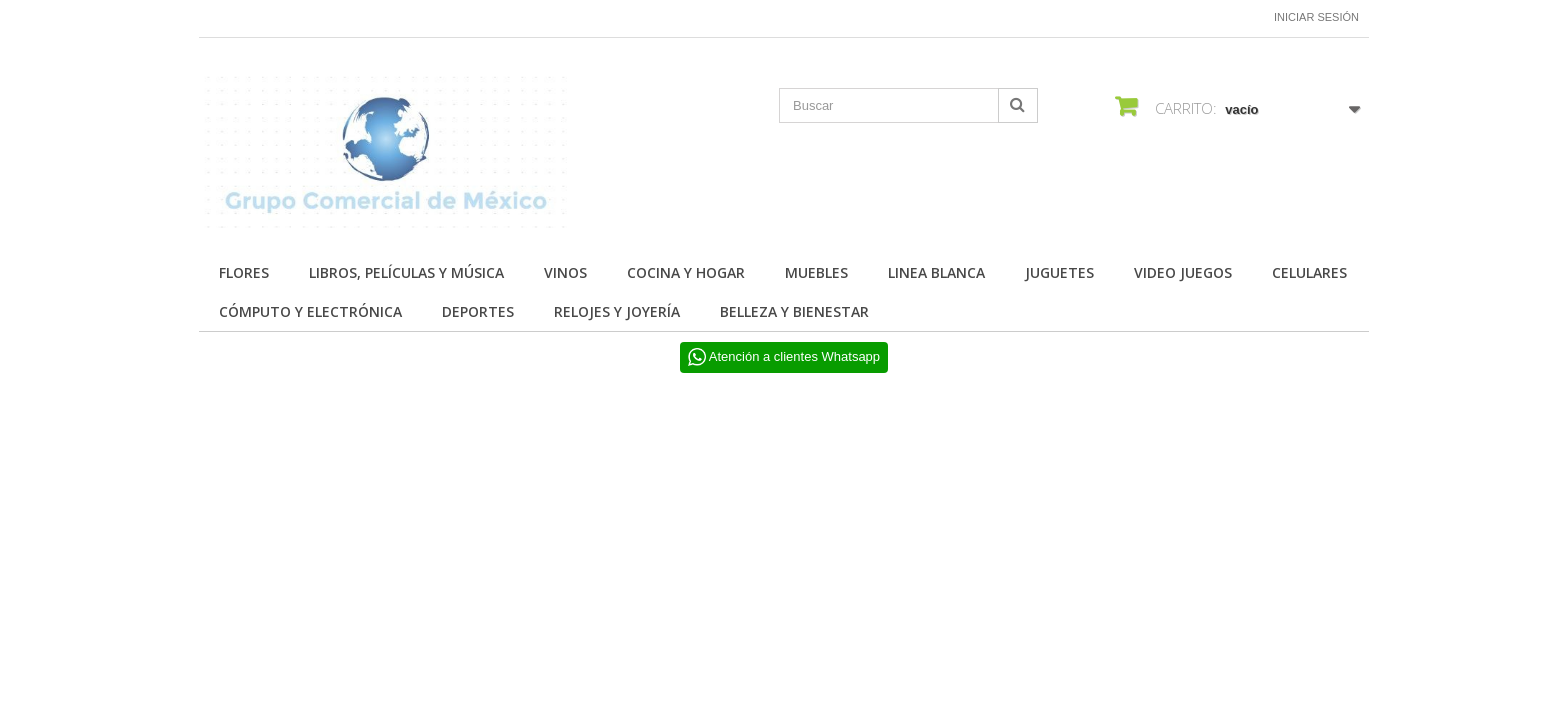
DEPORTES (478, 311)
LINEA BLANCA (936, 272)
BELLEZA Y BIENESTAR (794, 311)
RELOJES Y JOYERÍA (617, 311)
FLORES (244, 272)
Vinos (565, 272)
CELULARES (1309, 272)
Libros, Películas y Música (406, 272)
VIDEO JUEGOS (1183, 272)
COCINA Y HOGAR (686, 272)
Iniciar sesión (1316, 17)
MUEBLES (816, 272)
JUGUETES (1059, 272)
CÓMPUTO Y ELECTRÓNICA (310, 311)
